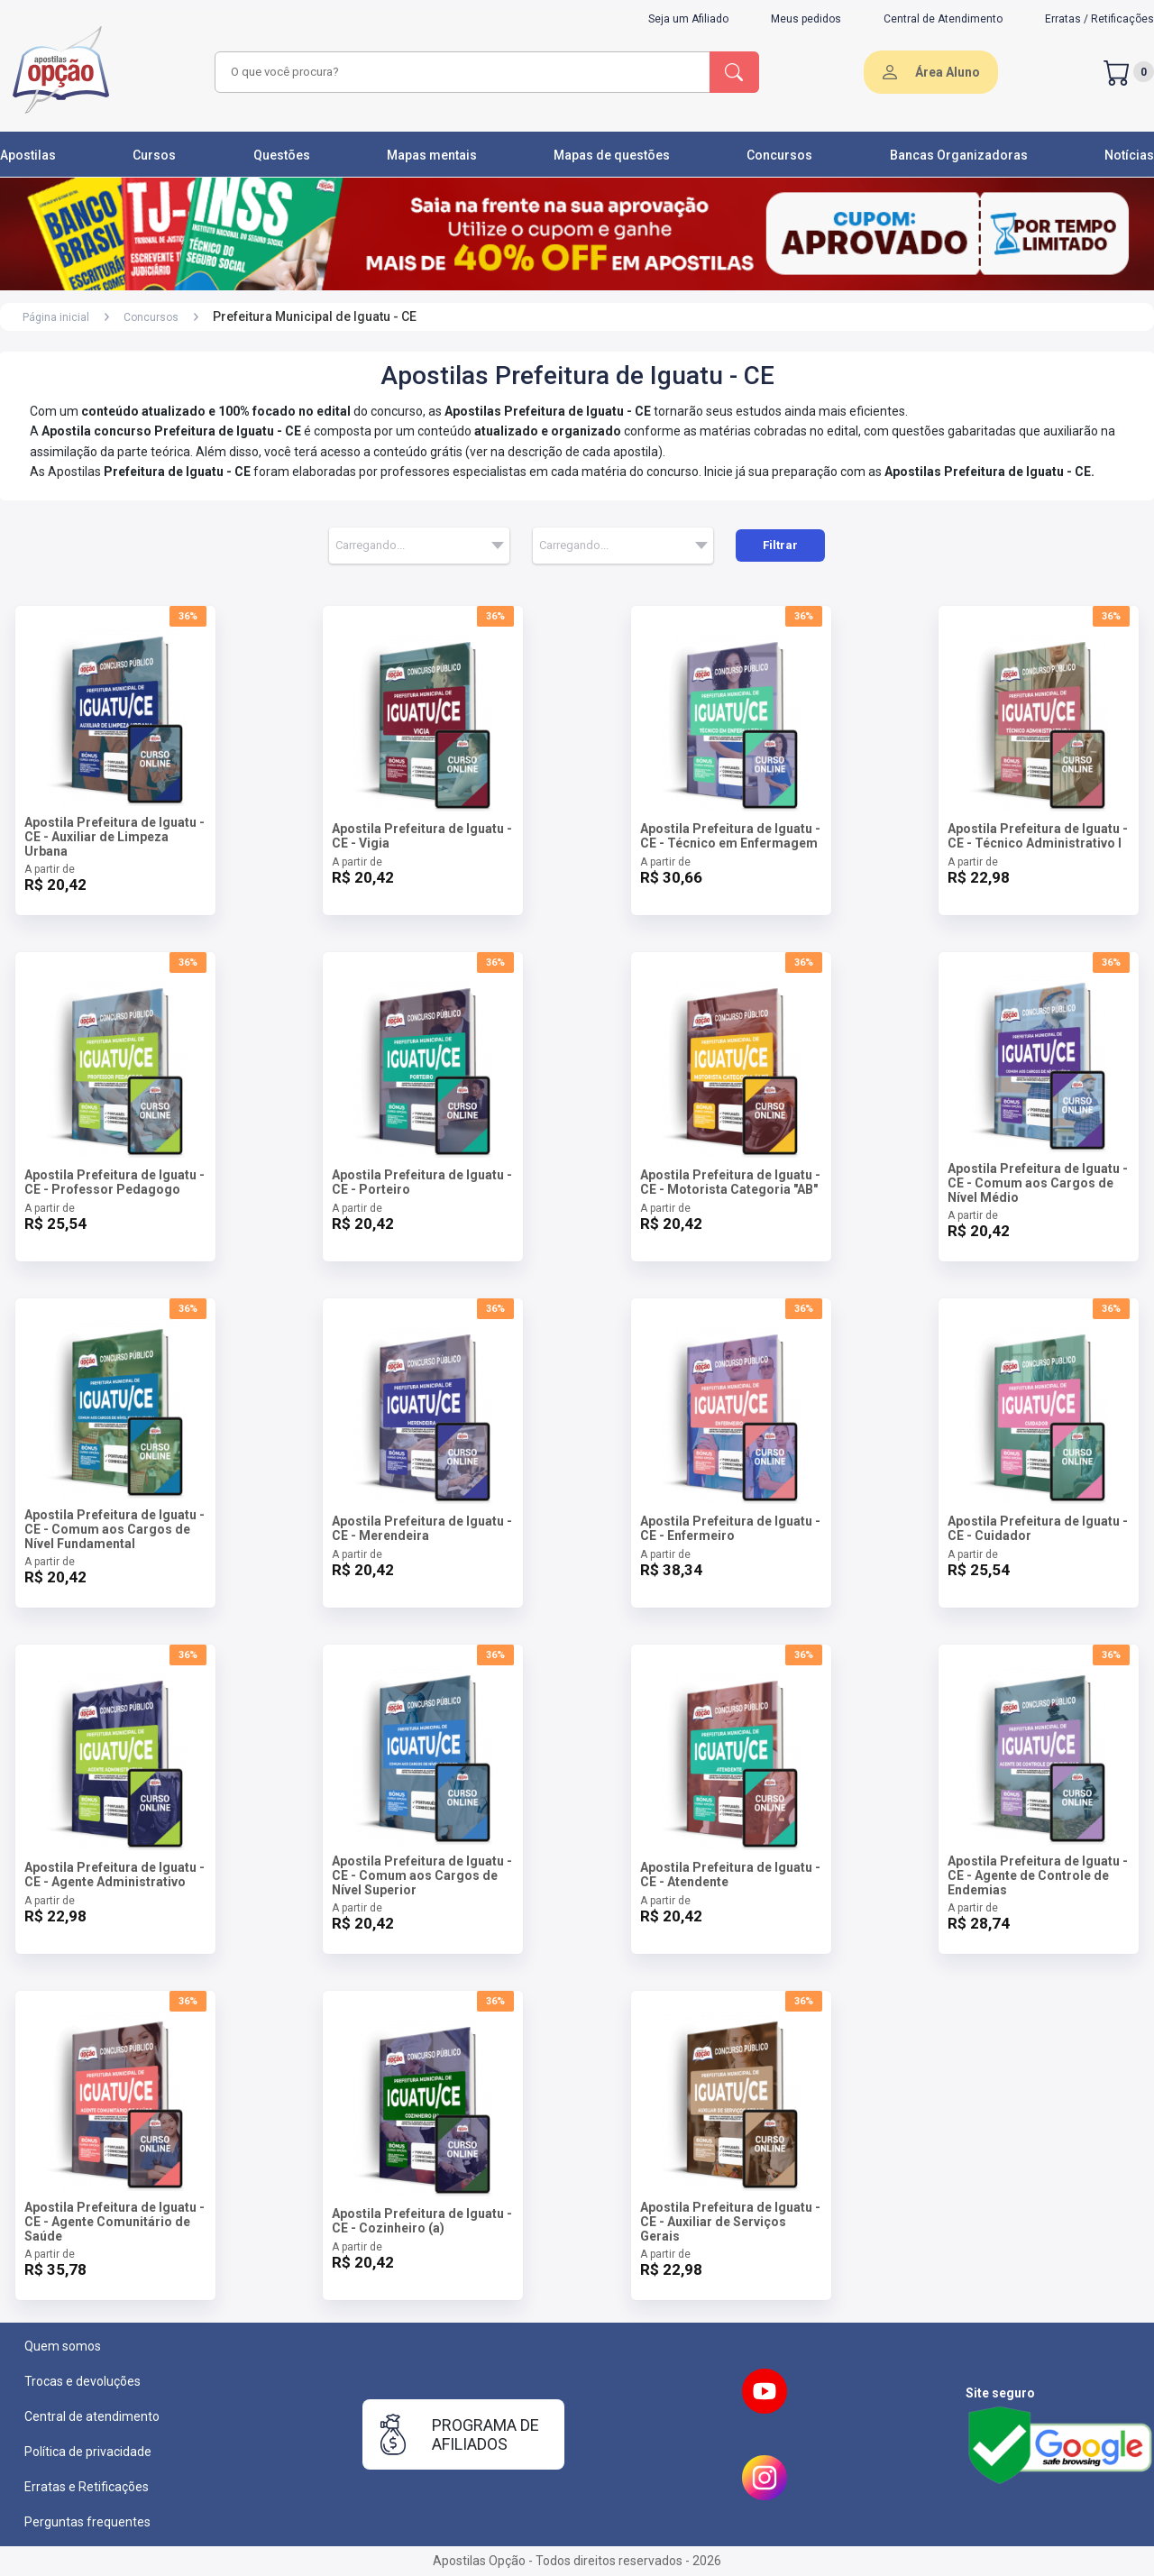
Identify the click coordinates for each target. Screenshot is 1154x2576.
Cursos (154, 155)
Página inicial (56, 317)
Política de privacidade (87, 2451)
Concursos (779, 155)
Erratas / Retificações (1099, 19)
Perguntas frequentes (87, 2522)
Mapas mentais (432, 155)
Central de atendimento (92, 2416)
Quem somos (62, 2346)
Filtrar (780, 545)
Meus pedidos (806, 19)
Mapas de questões (612, 155)
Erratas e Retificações (86, 2487)
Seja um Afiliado (688, 19)
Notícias (1129, 155)
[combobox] (459, 72)
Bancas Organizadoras (959, 155)
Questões (281, 155)
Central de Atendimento (943, 19)
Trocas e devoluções (82, 2381)
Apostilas (28, 155)
